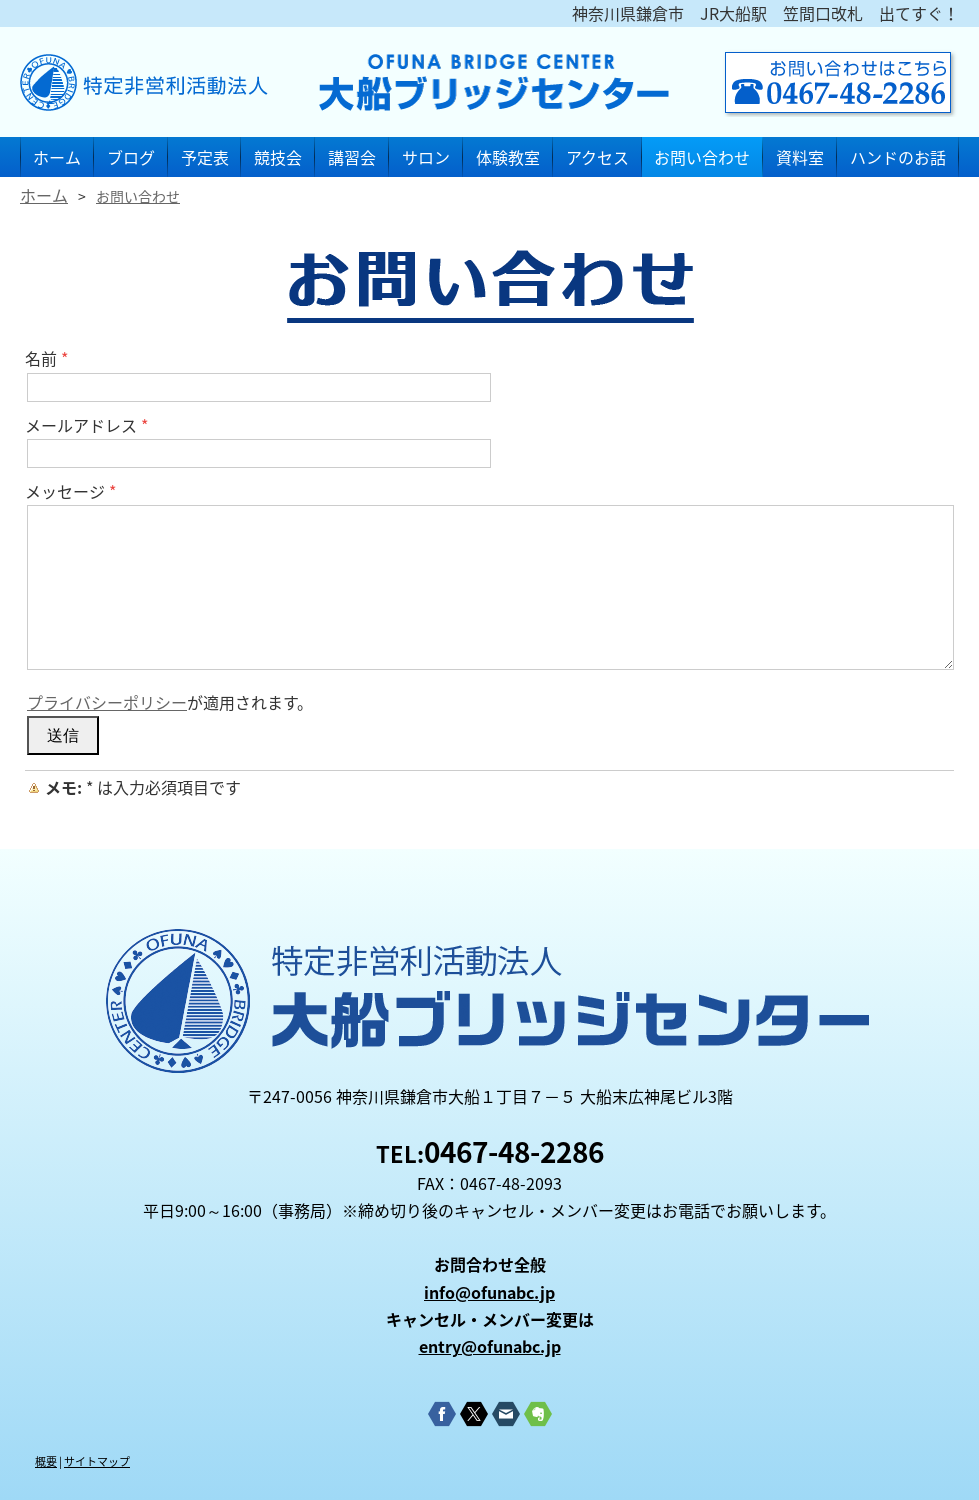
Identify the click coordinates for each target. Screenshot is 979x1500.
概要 (46, 1461)
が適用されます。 (170, 702)
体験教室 (508, 157)
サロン (426, 157)
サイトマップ (97, 1461)
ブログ (131, 157)
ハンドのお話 (898, 157)
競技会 (278, 157)
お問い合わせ (702, 157)
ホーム (57, 157)
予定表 (205, 157)
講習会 (352, 157)
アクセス (597, 157)
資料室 (800, 157)
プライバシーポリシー (107, 702)
